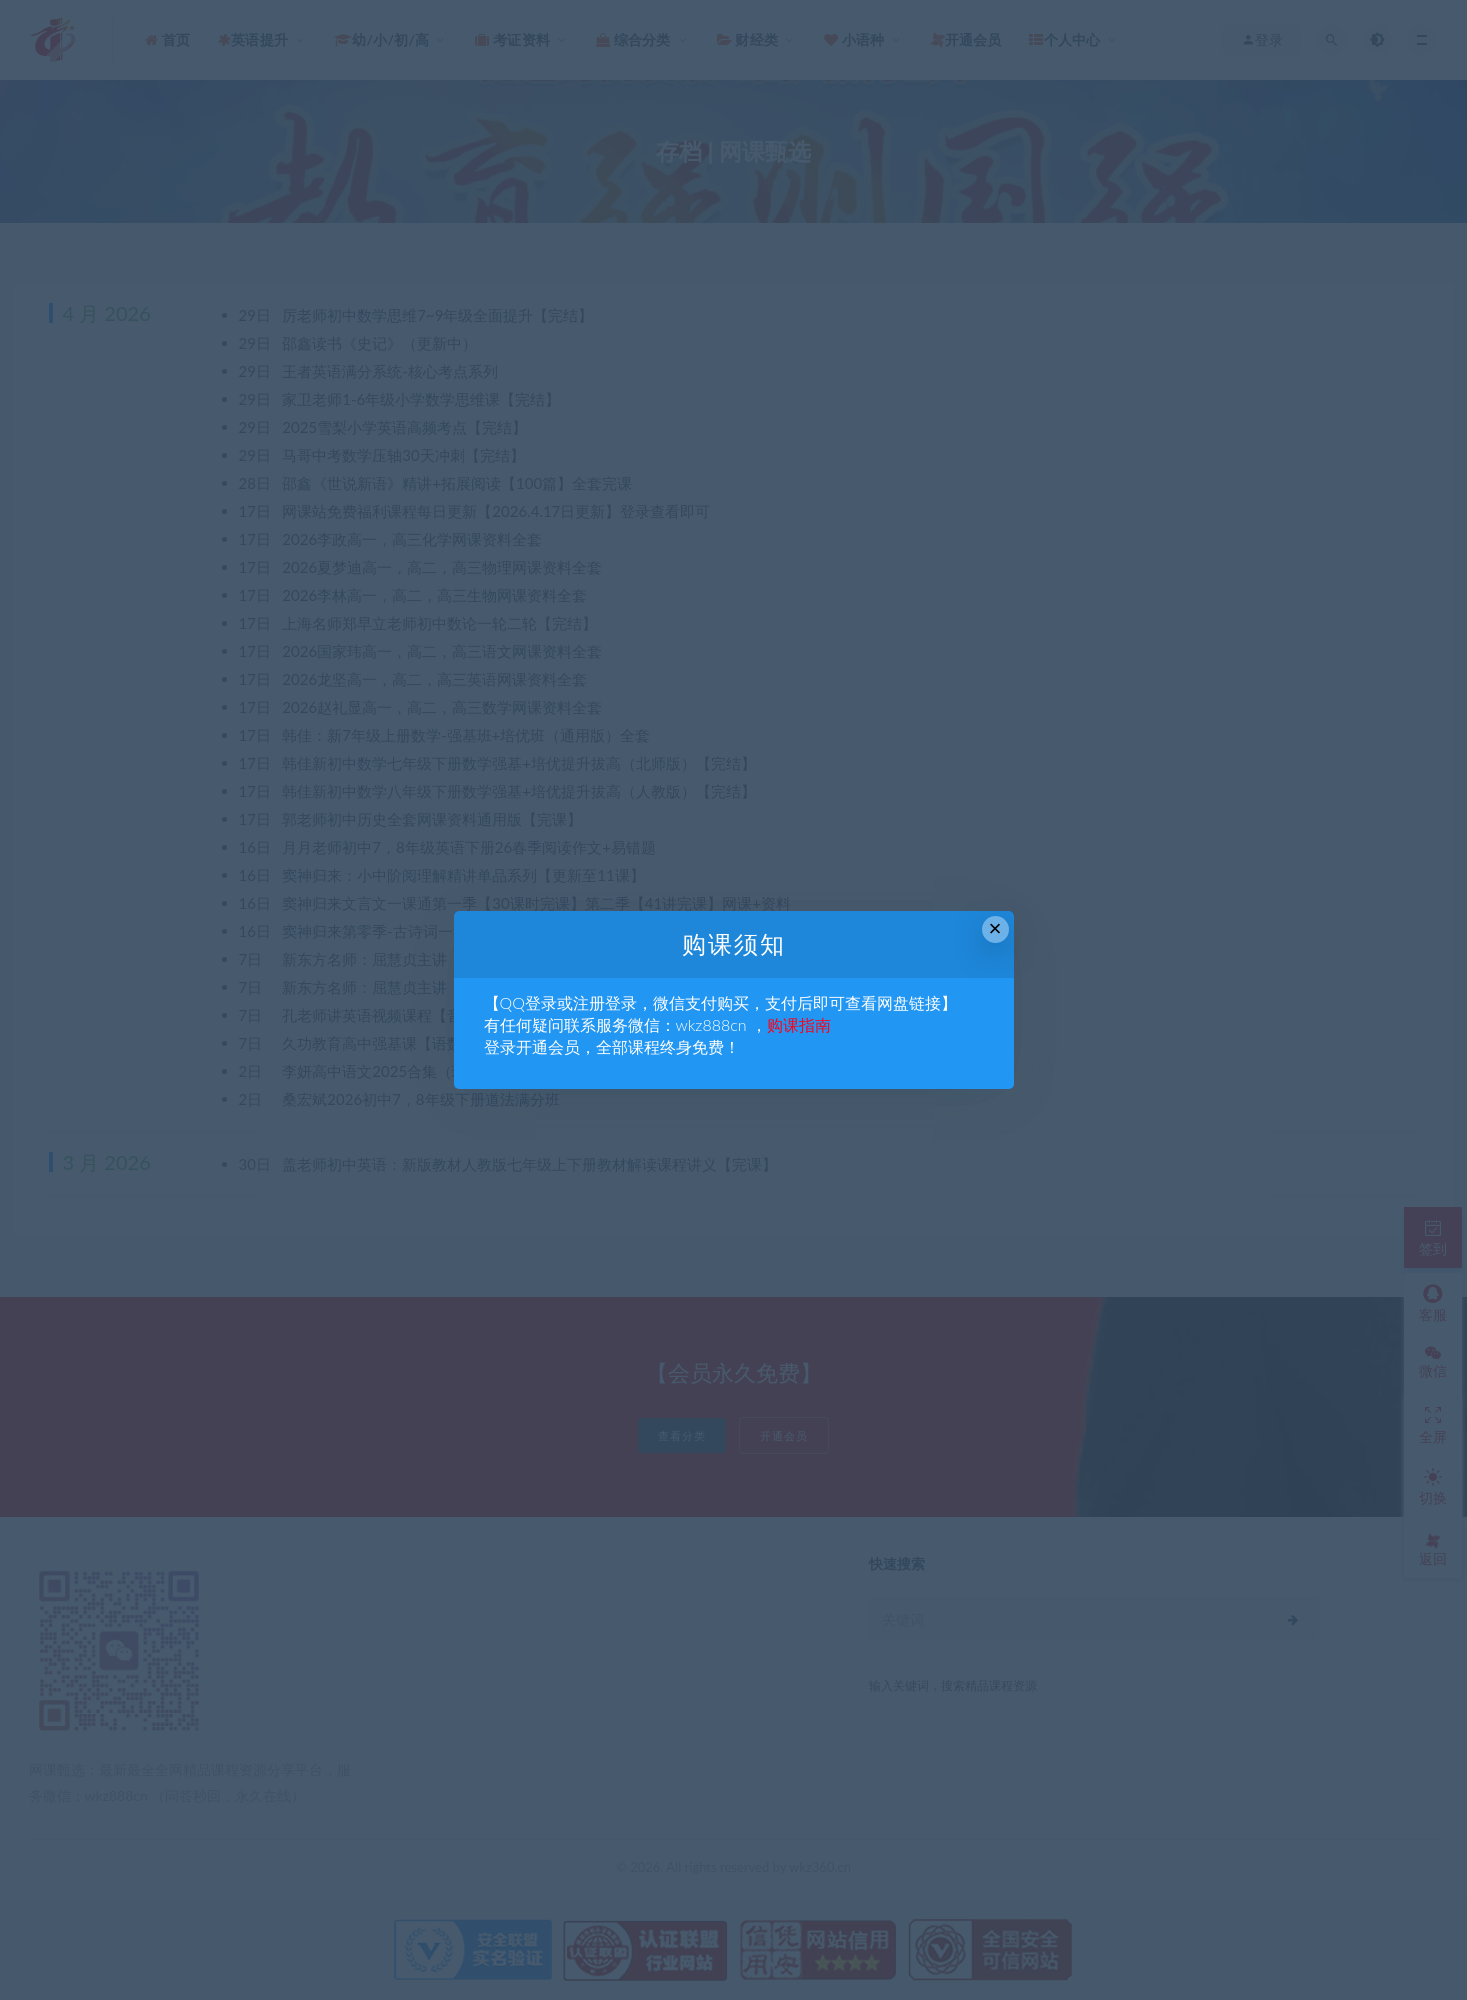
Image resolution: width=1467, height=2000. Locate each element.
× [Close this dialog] (995, 928)
